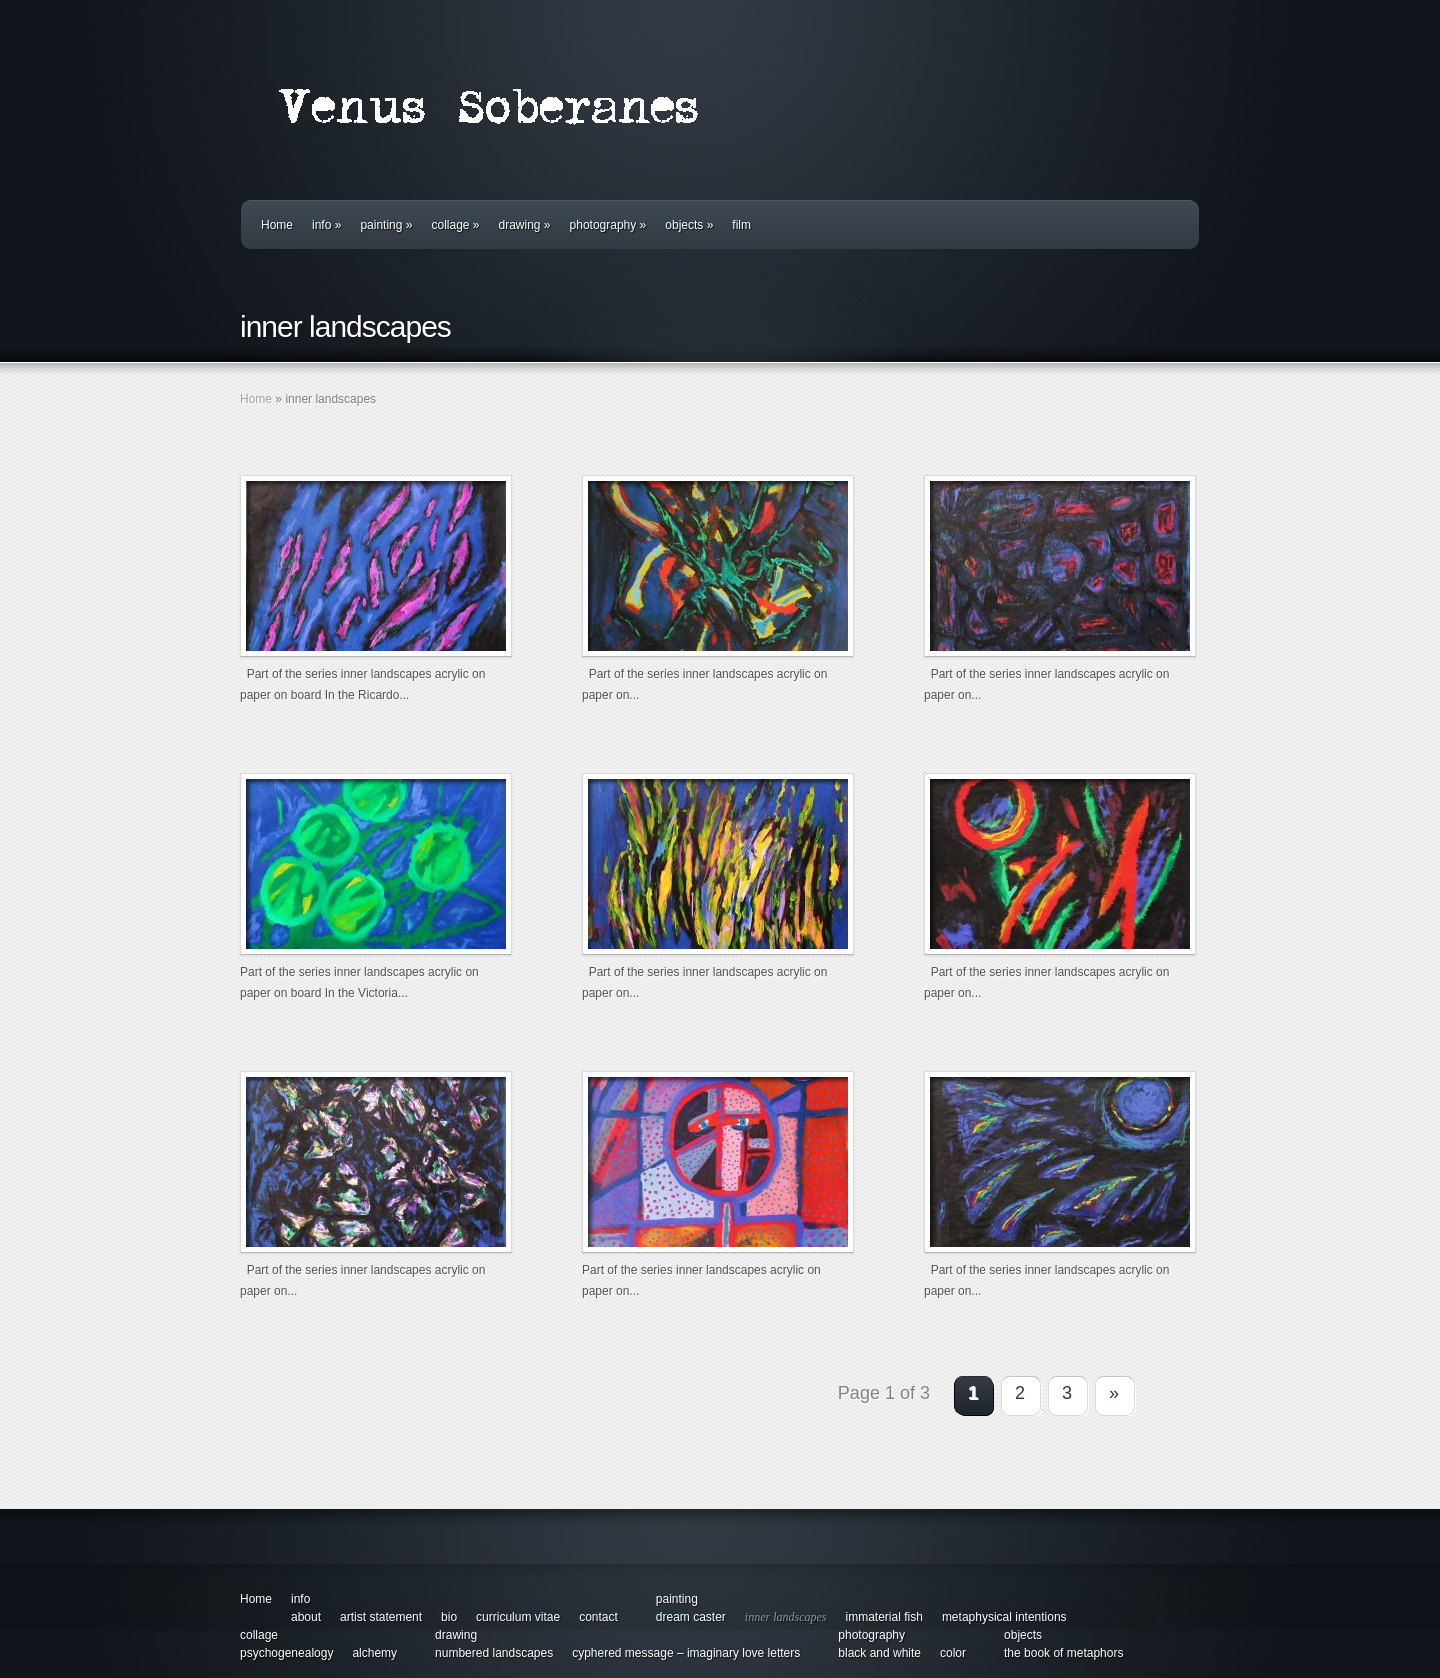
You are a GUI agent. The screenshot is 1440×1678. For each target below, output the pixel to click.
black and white (879, 1653)
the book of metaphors (1063, 1653)
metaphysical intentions (1004, 1617)
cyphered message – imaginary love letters (686, 1653)
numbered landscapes (494, 1653)
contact (598, 1617)
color (953, 1653)
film (741, 225)
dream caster (691, 1617)
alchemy (374, 1653)
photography (608, 225)
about (306, 1617)
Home (277, 225)
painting (386, 225)
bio (449, 1617)
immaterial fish (884, 1617)
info (326, 225)
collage (455, 225)
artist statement (381, 1617)
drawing (525, 225)
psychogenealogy (286, 1653)
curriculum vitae (518, 1617)
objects (689, 225)
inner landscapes (786, 1617)
